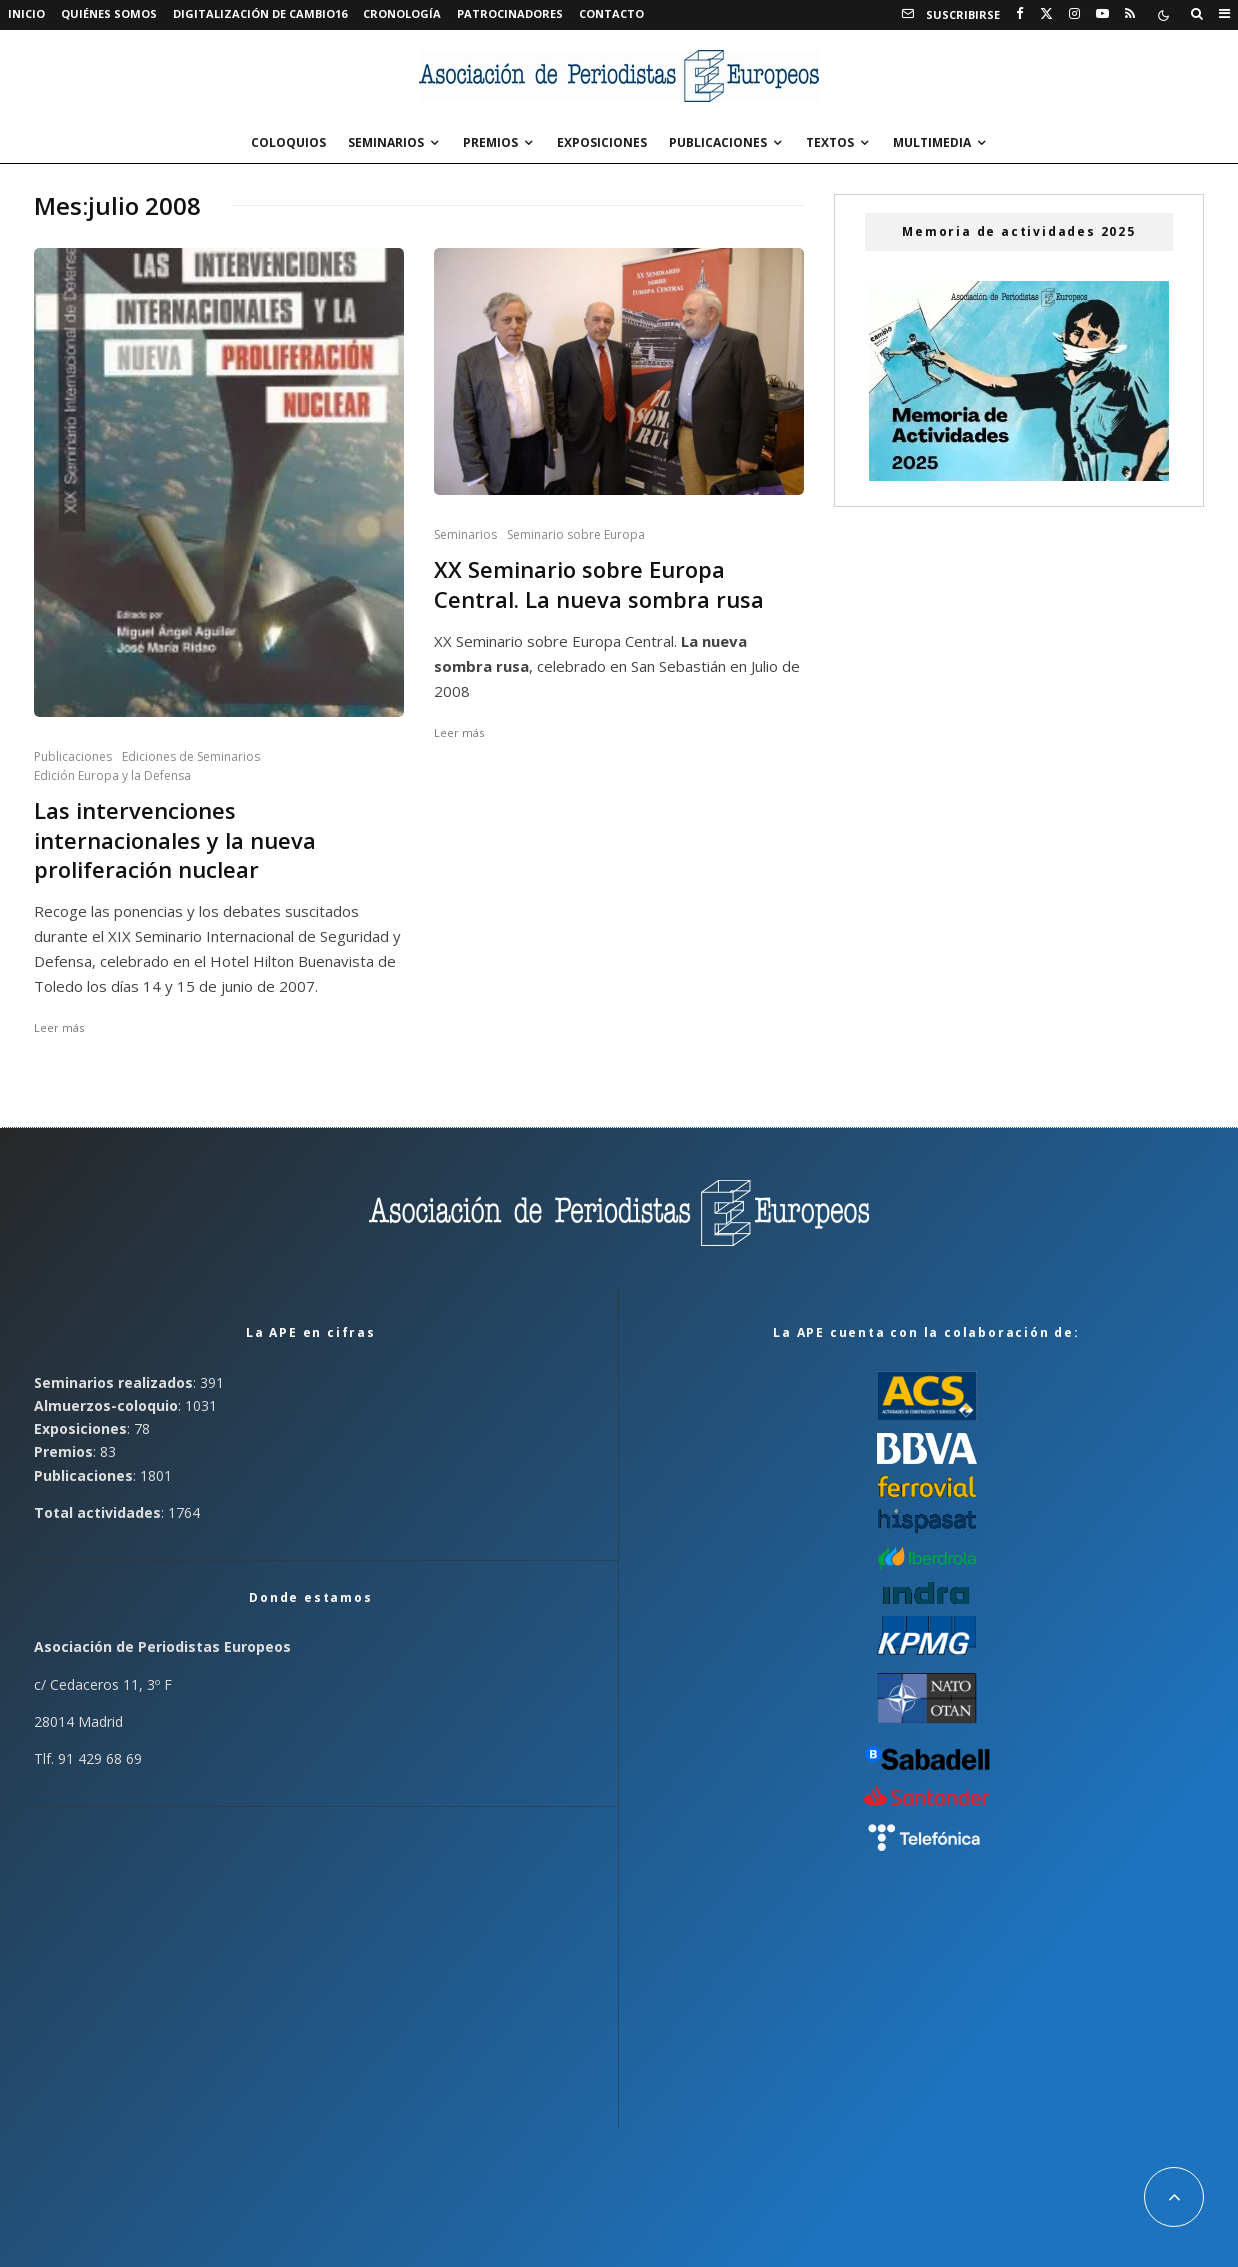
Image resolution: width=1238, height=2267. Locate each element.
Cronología (402, 13)
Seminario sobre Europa (576, 534)
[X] (1046, 14)
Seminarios (386, 142)
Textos (830, 142)
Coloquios (288, 142)
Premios (490, 142)
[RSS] (1130, 14)
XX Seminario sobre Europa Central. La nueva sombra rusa (599, 584)
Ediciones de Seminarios (191, 756)
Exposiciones (602, 142)
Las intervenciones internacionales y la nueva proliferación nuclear (175, 840)
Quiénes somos (109, 13)
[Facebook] (1020, 14)
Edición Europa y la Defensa (112, 775)
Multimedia (932, 142)
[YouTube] (1102, 14)
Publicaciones (718, 142)
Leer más (59, 1027)
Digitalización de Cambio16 (260, 13)
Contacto (611, 13)
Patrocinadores (510, 13)
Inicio (26, 13)
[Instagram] (1074, 14)
